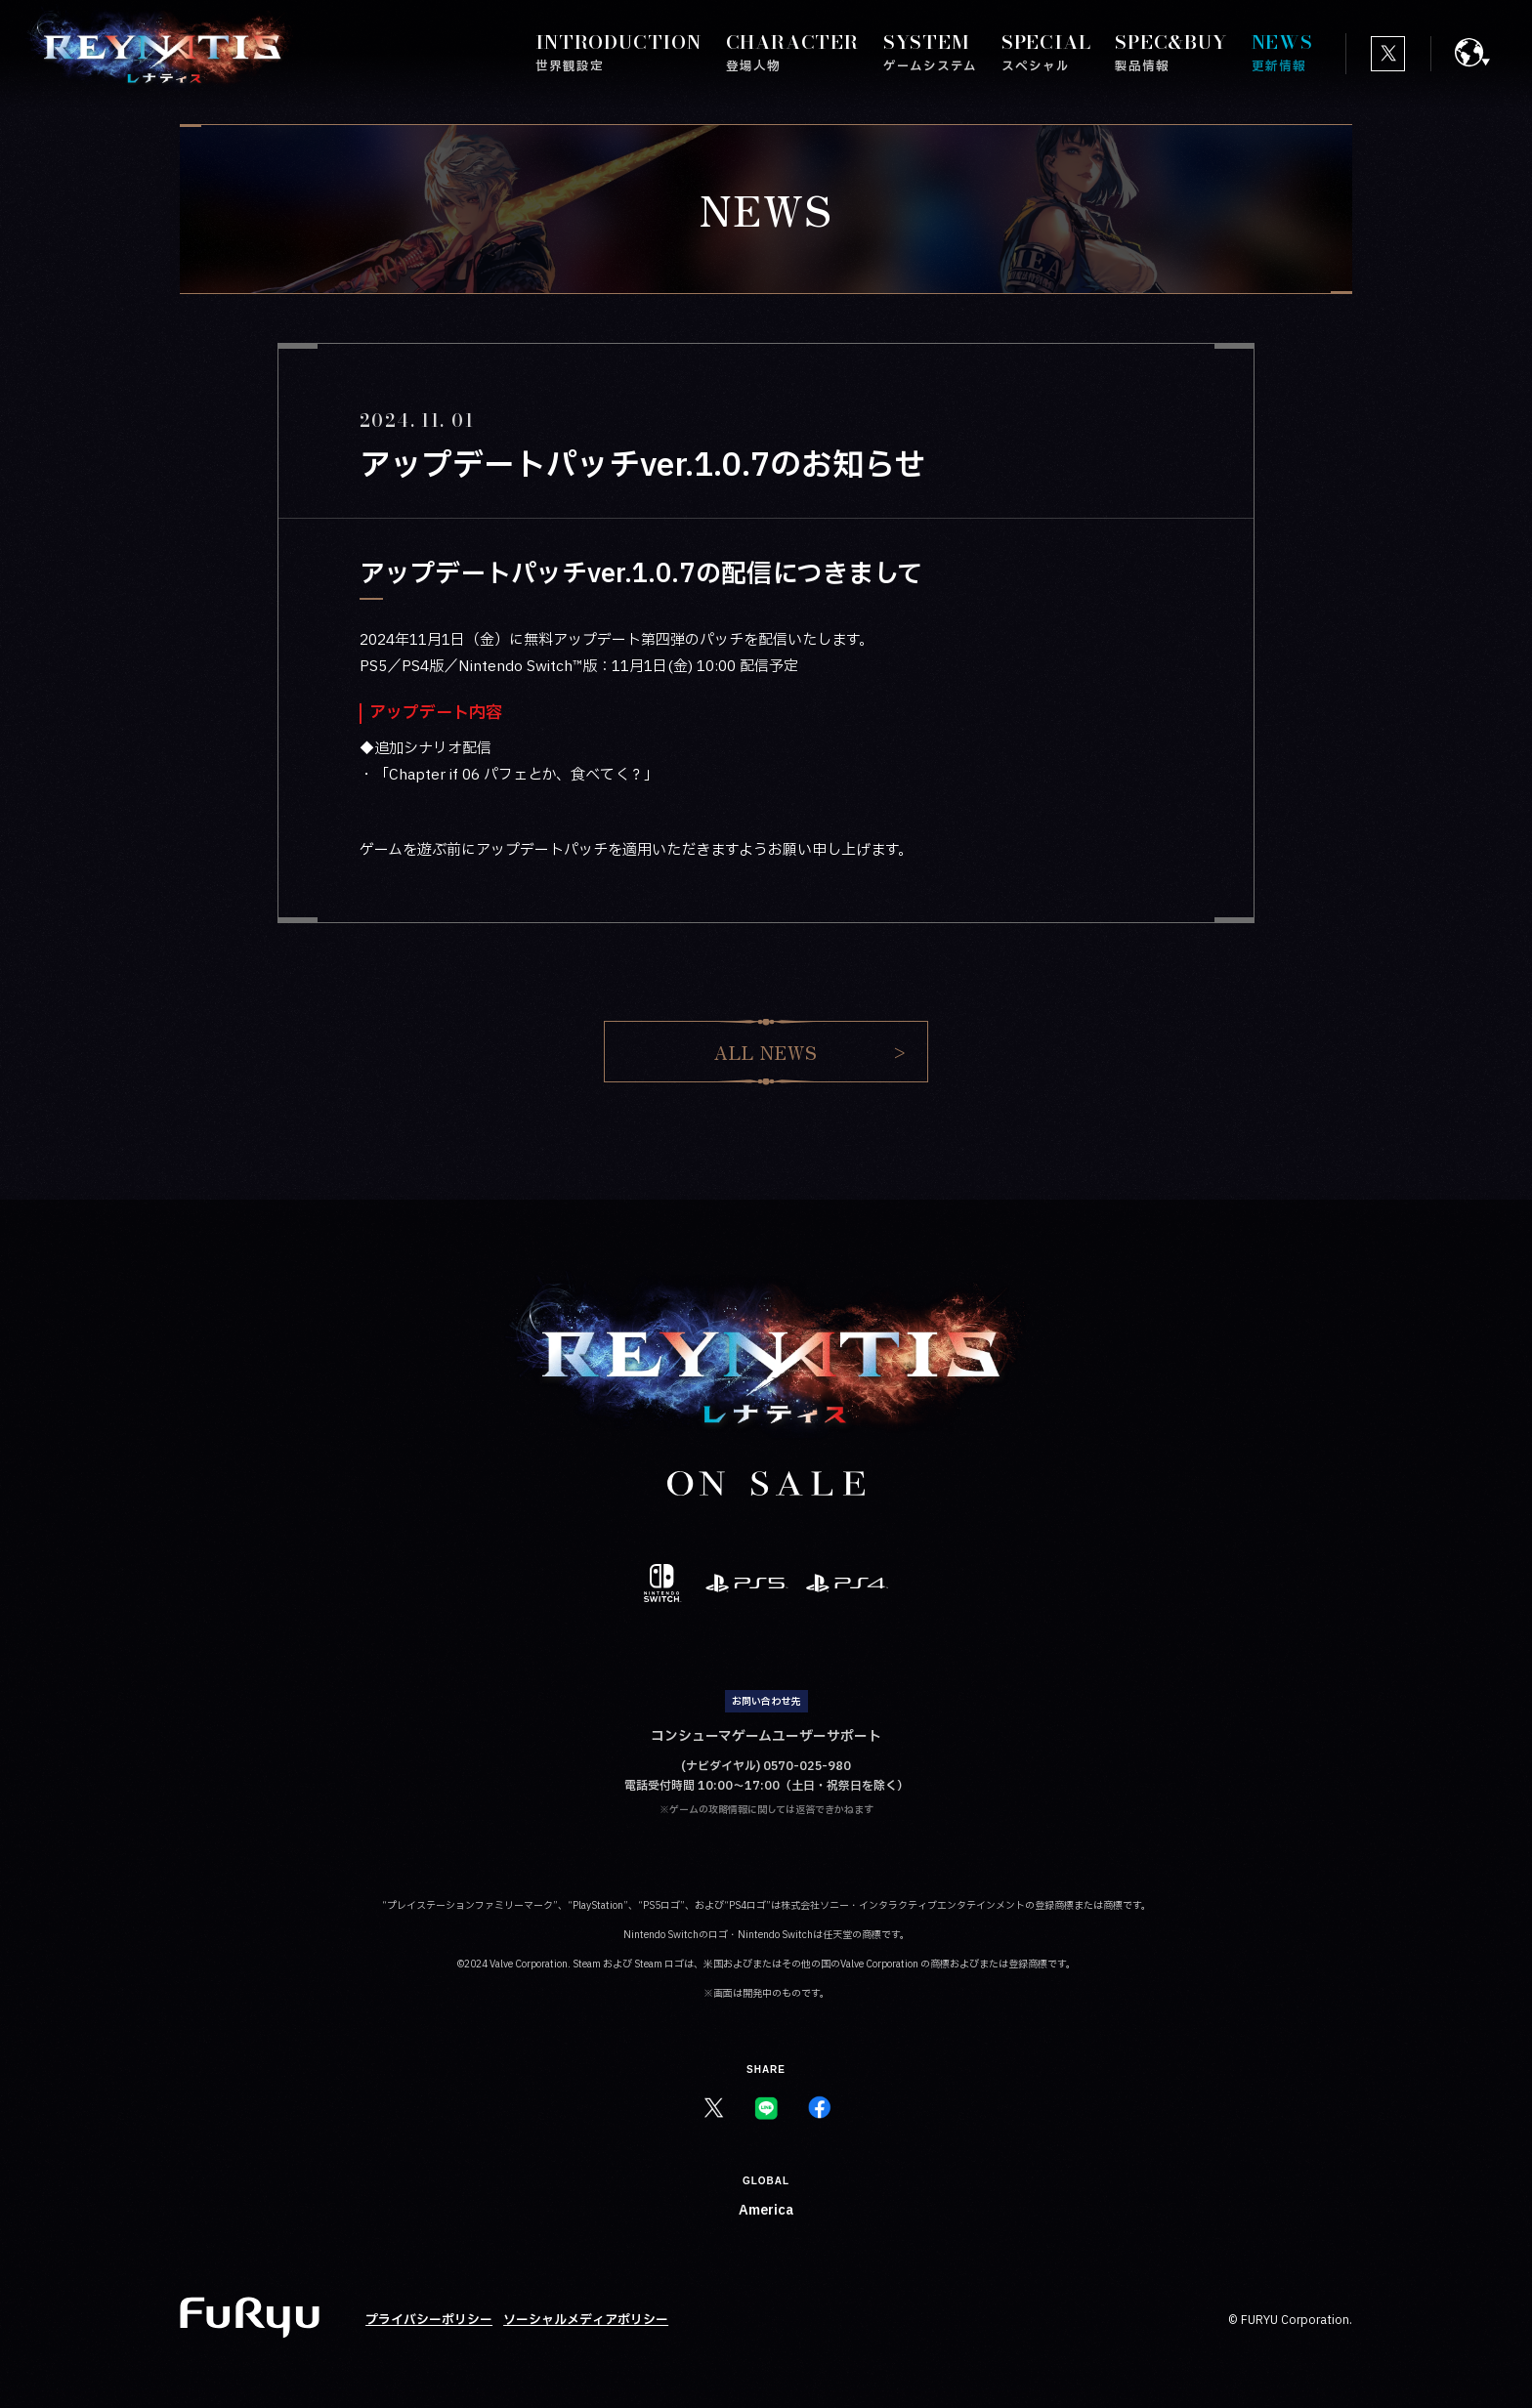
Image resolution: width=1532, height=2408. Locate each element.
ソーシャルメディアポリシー (585, 2319)
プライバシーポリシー (428, 2319)
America (766, 2210)
